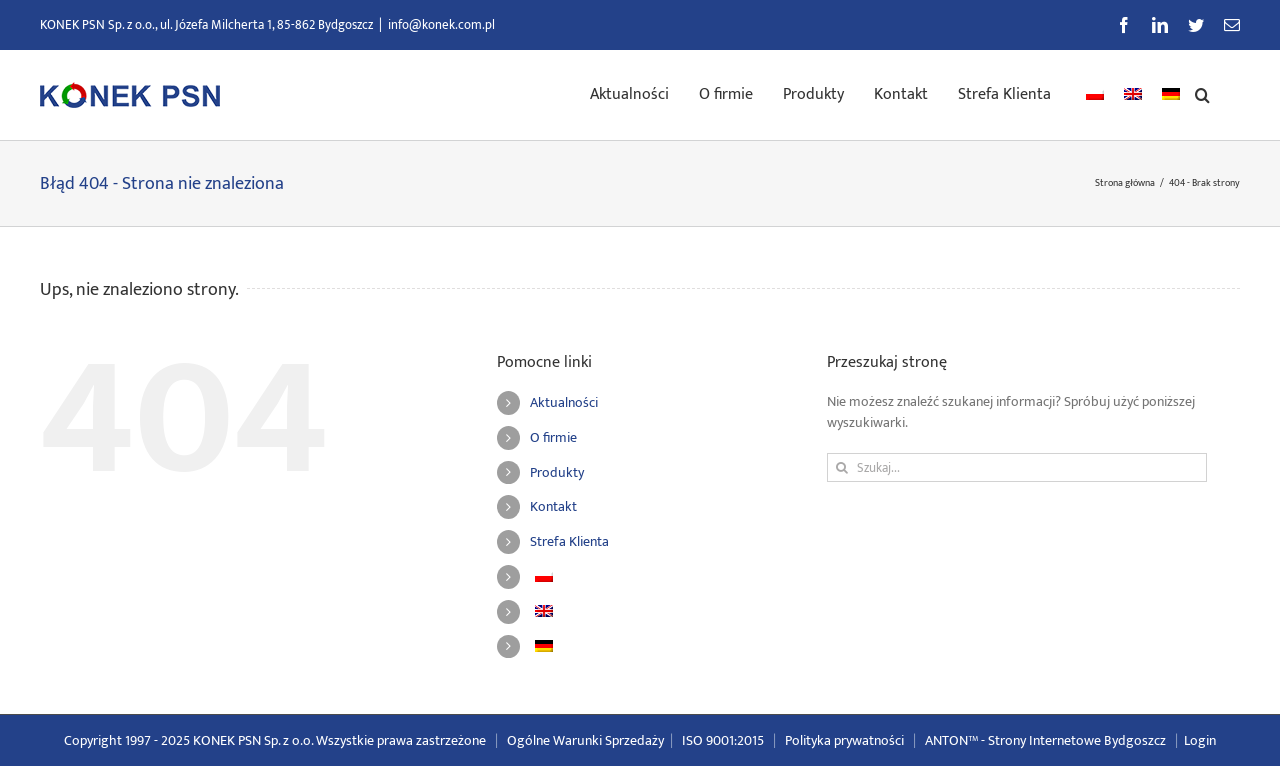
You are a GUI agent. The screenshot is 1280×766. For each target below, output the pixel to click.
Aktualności (564, 402)
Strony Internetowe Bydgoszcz (1077, 740)
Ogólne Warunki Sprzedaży (585, 740)
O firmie (553, 437)
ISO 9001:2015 (723, 740)
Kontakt (553, 506)
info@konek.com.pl (441, 25)
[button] (1202, 93)
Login (1200, 740)
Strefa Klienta (569, 541)
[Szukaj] (841, 467)
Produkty (557, 472)
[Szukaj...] (1017, 467)
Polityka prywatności (844, 740)
